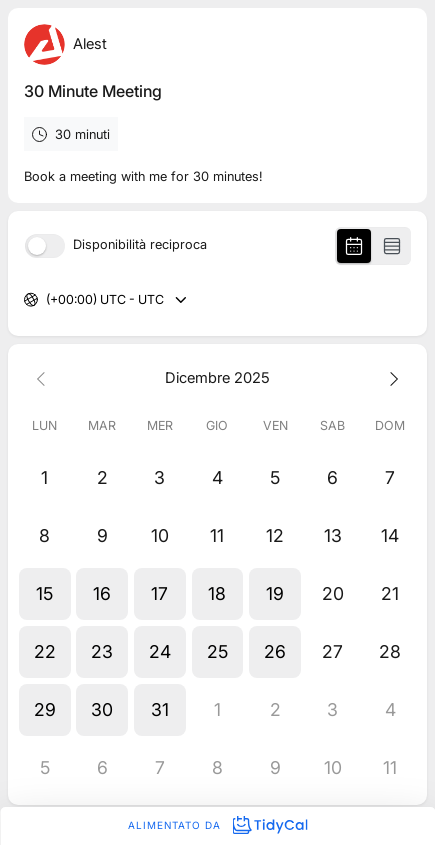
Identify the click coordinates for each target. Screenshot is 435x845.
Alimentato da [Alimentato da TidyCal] (217, 825)
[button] (45, 594)
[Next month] (390, 378)
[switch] (45, 246)
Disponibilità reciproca (140, 245)
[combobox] (47, 300)
